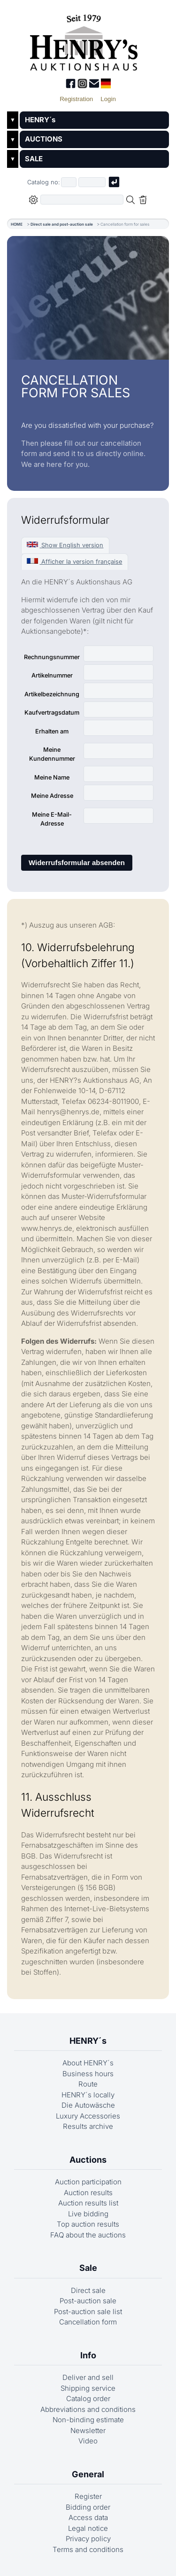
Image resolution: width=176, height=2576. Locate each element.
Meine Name (51, 777)
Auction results (88, 2192)
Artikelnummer (52, 675)
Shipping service (88, 2388)
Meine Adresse (52, 795)
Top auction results (88, 2224)
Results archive (88, 2126)
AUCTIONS (43, 138)
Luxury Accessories (88, 2115)
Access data (88, 2517)
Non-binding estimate (88, 2419)
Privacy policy (88, 2538)
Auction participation (88, 2181)
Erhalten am (52, 731)
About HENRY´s (88, 2062)
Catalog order (88, 2398)
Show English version (65, 545)
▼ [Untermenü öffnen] (12, 120)
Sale (88, 2268)
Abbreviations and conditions (88, 2409)
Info (88, 2355)
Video (88, 2440)
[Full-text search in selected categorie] (82, 200)
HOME (17, 224)
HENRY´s (40, 119)
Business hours (88, 2073)
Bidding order (88, 2507)
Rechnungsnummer (52, 657)
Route (88, 2084)
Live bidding (88, 2213)
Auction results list (88, 2202)
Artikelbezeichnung (51, 694)
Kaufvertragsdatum (51, 712)
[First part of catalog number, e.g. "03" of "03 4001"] (69, 182)
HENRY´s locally (88, 2094)
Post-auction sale (88, 2300)
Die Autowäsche (88, 2105)
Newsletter (88, 2430)
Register (88, 2496)
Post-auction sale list (88, 2311)
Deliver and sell (88, 2377)
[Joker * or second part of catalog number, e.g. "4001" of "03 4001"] (92, 182)
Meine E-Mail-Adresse (52, 819)
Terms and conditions (88, 2549)
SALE (34, 158)
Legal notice (88, 2528)
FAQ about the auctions (88, 2234)
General (88, 2474)
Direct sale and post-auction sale (62, 224)
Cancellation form (88, 2321)
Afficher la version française (74, 561)
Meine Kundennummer (52, 754)
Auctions (88, 2160)
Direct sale (88, 2290)
